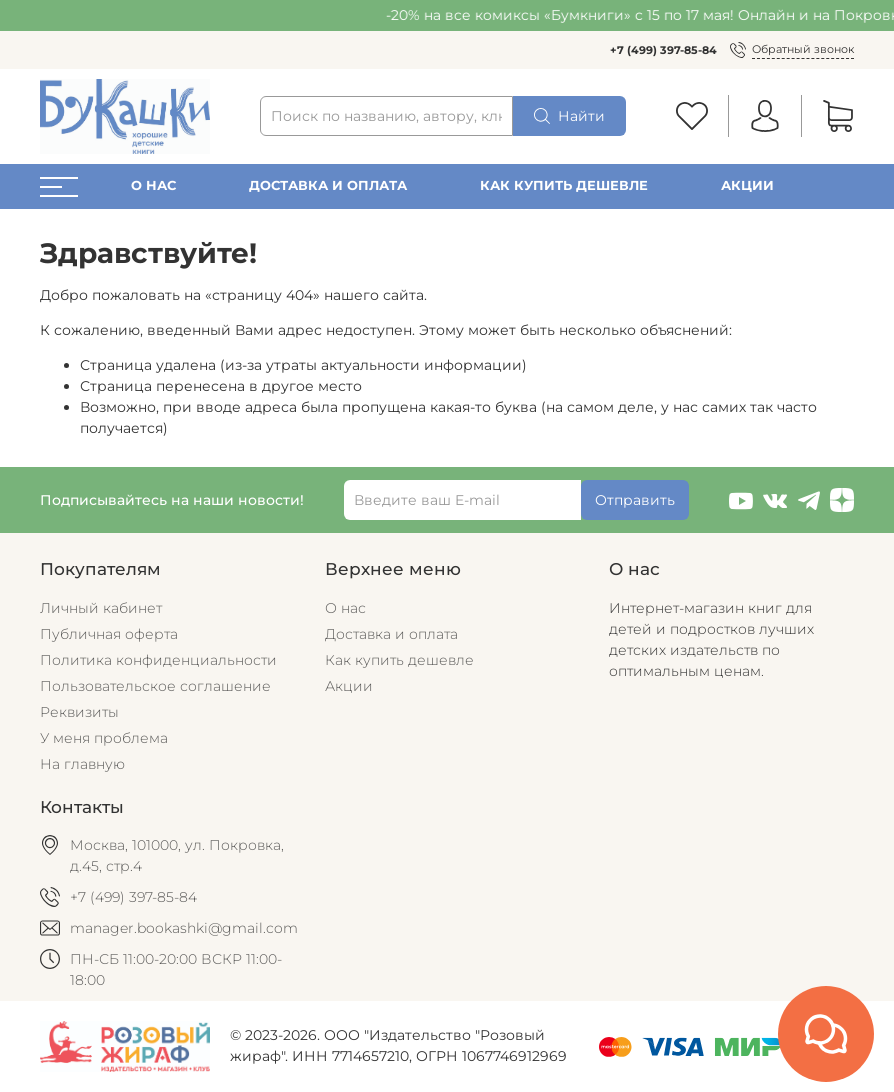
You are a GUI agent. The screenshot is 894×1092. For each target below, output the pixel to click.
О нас (153, 185)
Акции (747, 185)
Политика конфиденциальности (158, 660)
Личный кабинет (101, 608)
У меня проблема (104, 738)
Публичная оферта (109, 634)
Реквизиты (79, 712)
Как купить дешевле (564, 185)
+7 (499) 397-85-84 (663, 50)
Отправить (635, 500)
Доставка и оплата (328, 185)
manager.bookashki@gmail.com (184, 928)
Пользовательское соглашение (155, 686)
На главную (82, 764)
